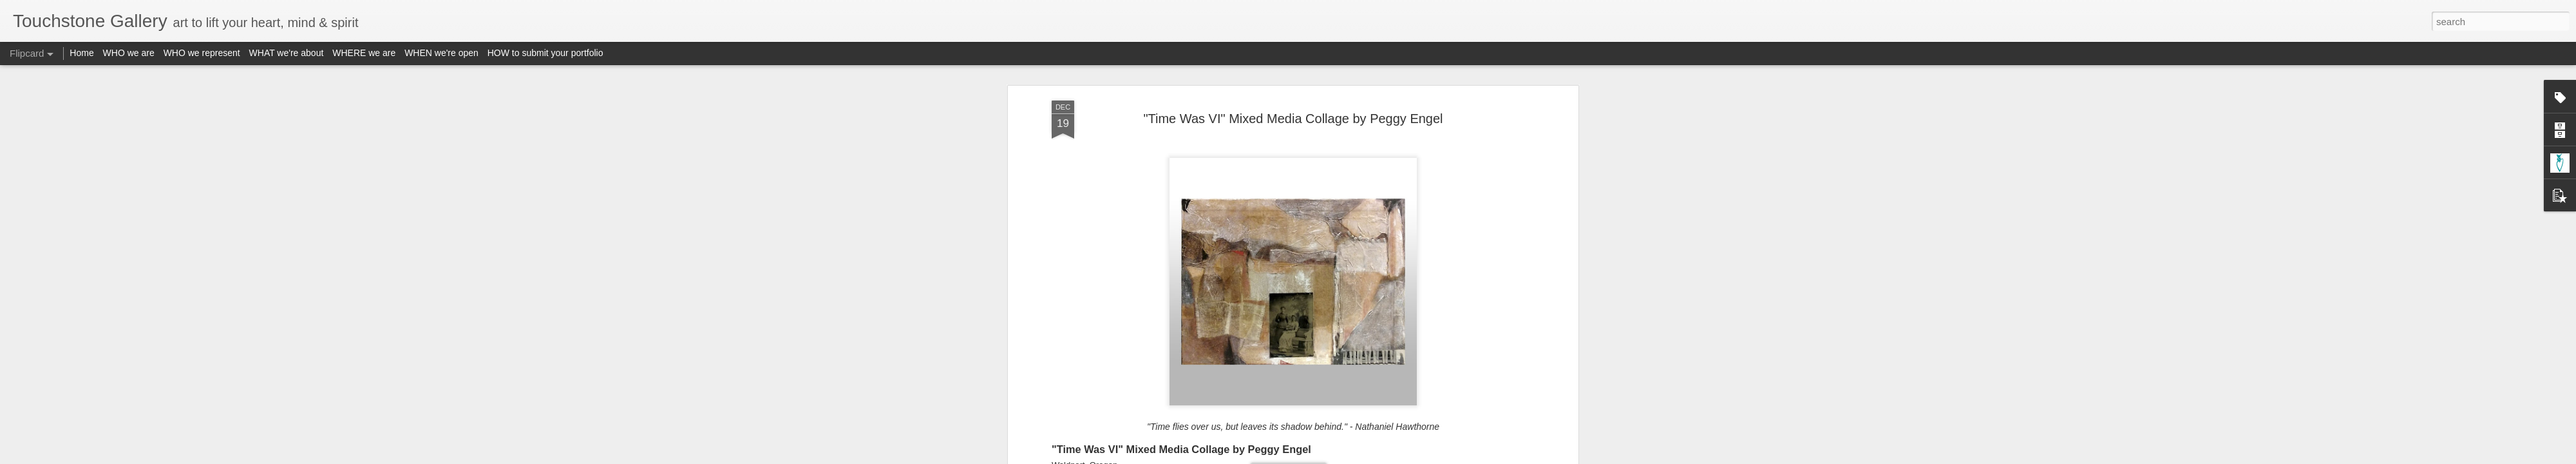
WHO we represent (202, 53)
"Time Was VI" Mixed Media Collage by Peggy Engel (1293, 83)
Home (81, 53)
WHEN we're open (441, 53)
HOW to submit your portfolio (545, 53)
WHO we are (129, 53)
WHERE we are (363, 53)
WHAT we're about (286, 53)
